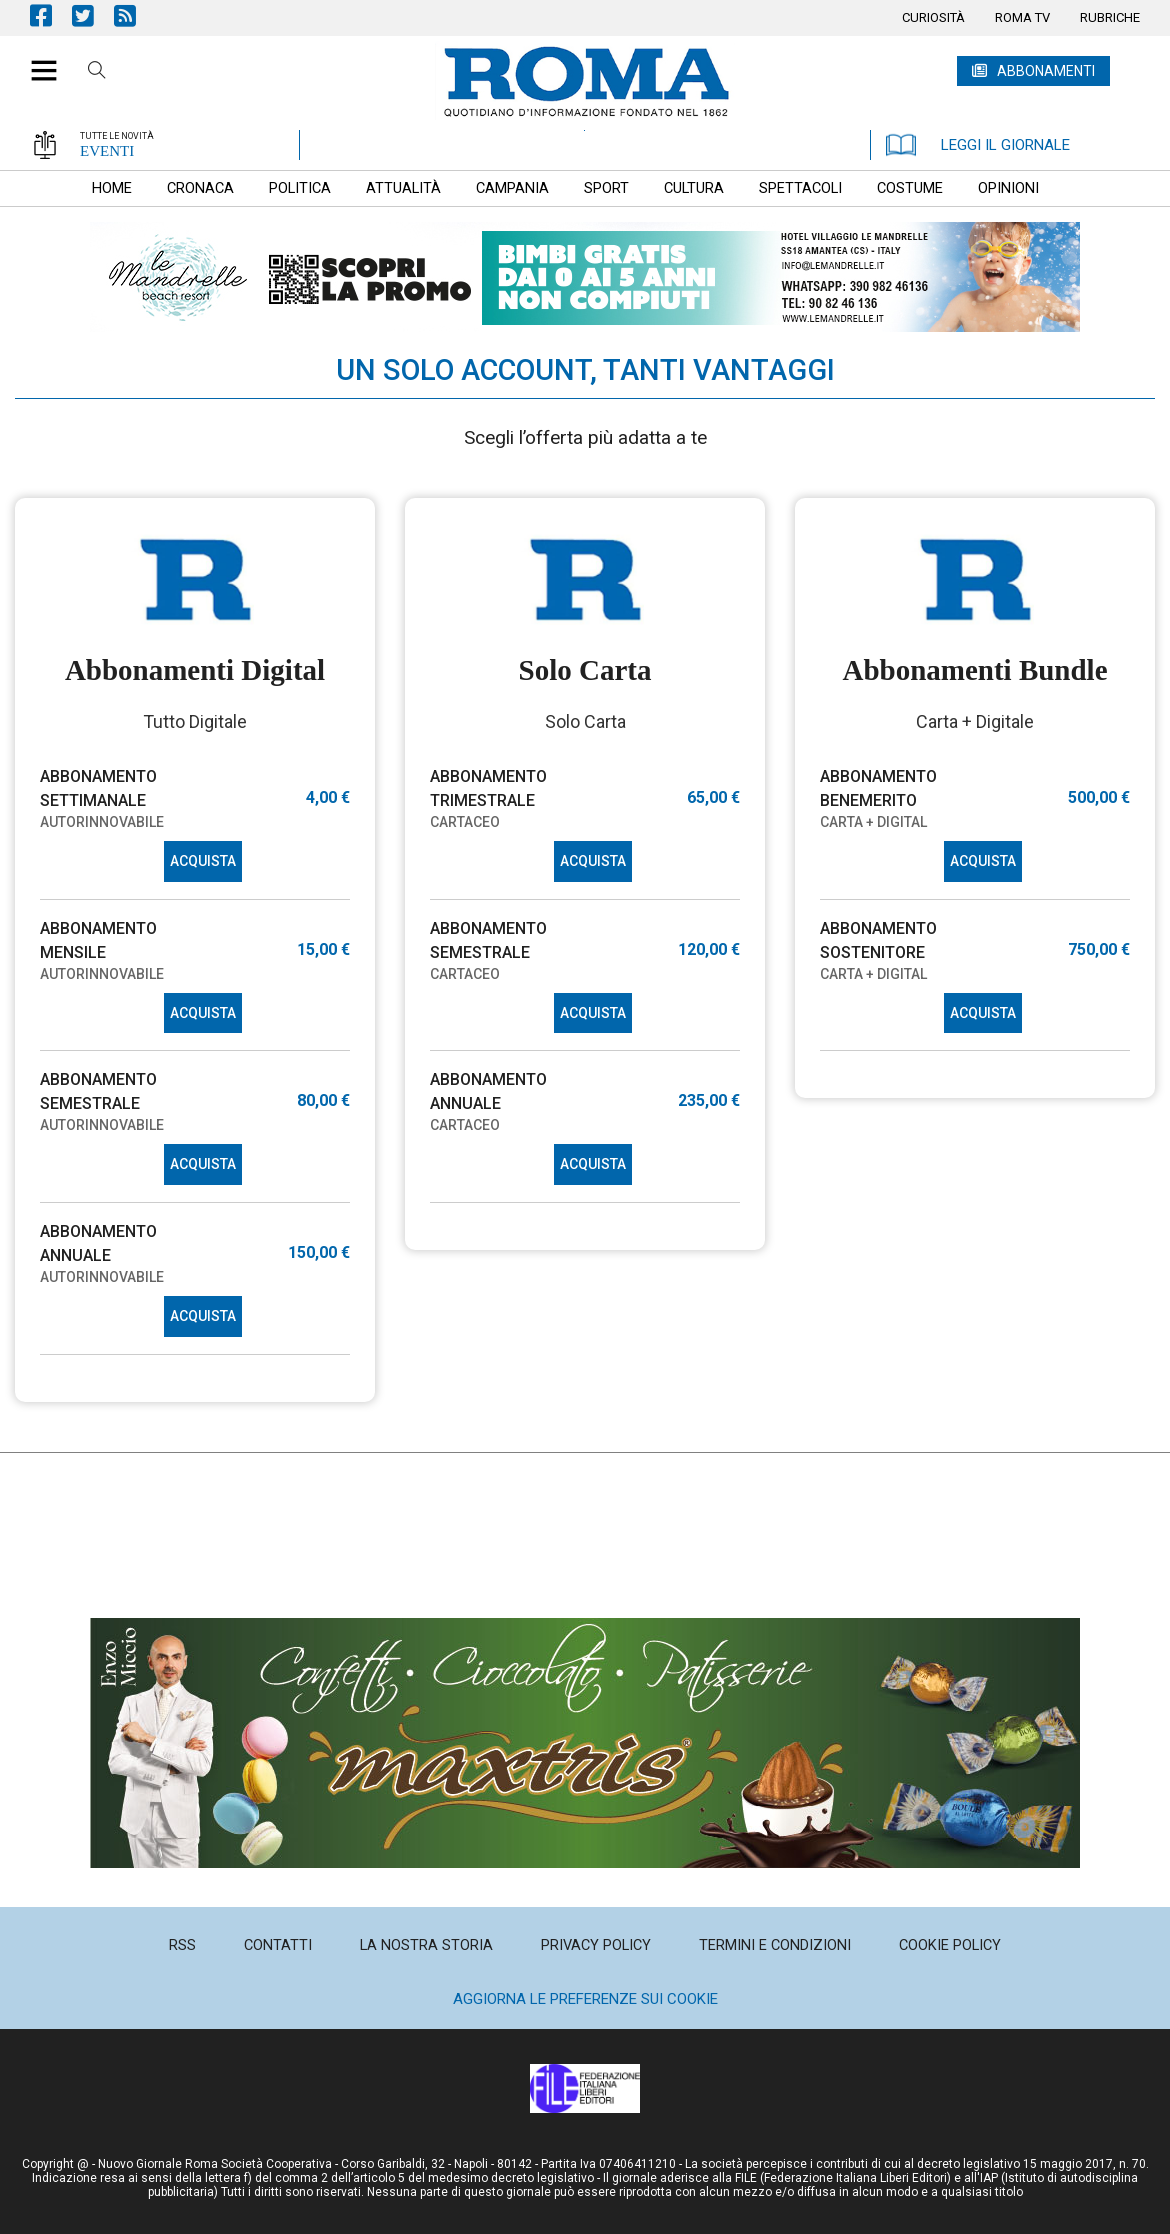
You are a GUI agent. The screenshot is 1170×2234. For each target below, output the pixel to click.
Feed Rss (135, 15)
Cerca (97, 73)
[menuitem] (933, 18)
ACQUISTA (203, 861)
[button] (36, 60)
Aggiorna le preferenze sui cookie (585, 1999)
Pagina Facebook (51, 15)
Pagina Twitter (93, 15)
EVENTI (107, 151)
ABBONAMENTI (1046, 71)
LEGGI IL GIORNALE (978, 145)
